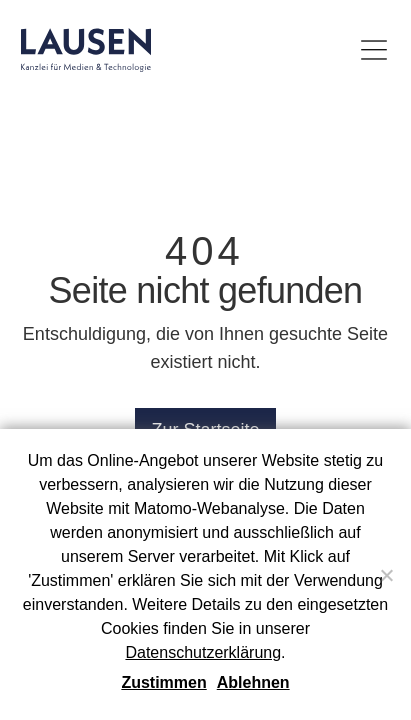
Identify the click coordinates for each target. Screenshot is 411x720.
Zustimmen (163, 682)
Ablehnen (253, 682)
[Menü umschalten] (374, 50)
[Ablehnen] (386, 575)
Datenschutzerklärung (203, 652)
